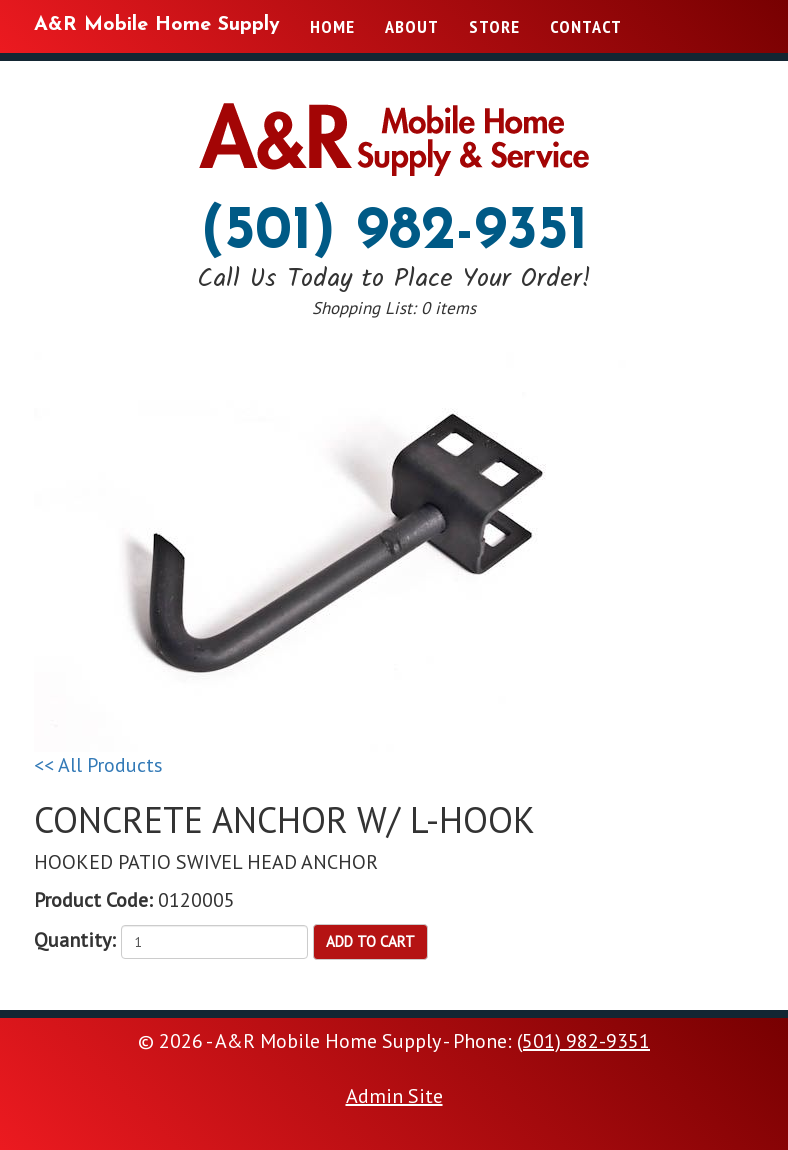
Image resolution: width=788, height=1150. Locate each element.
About (412, 26)
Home (332, 26)
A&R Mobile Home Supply (157, 25)
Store (494, 26)
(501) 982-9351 (394, 233)
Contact (586, 26)
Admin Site (394, 1096)
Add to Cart (370, 941)
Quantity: (75, 940)
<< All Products (98, 765)
